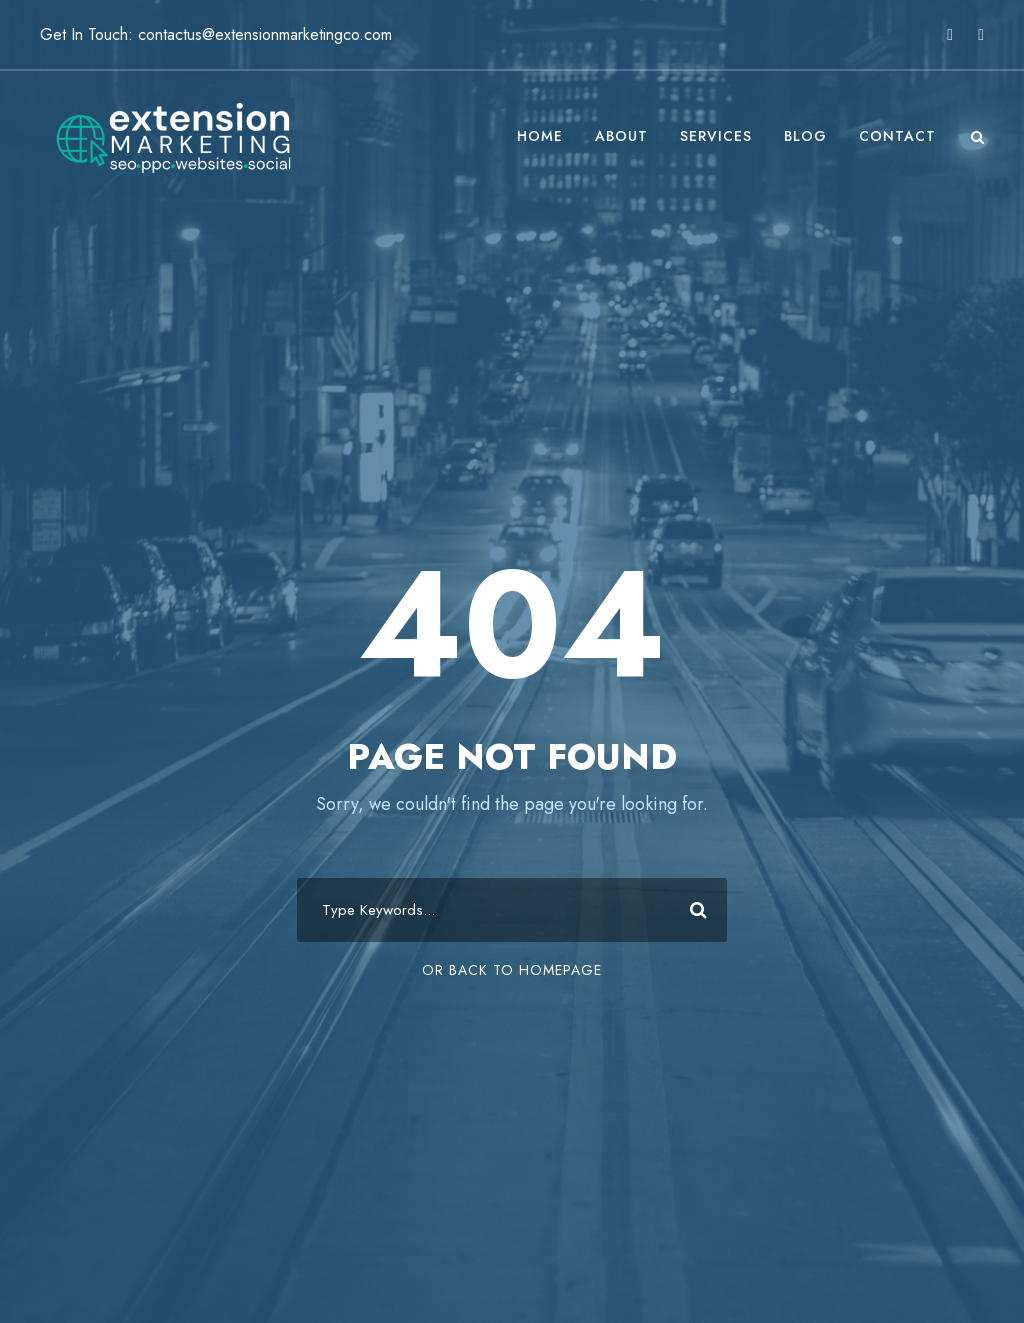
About (621, 136)
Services (716, 136)
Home (540, 136)
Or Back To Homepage (512, 970)
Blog (805, 136)
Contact (897, 136)
